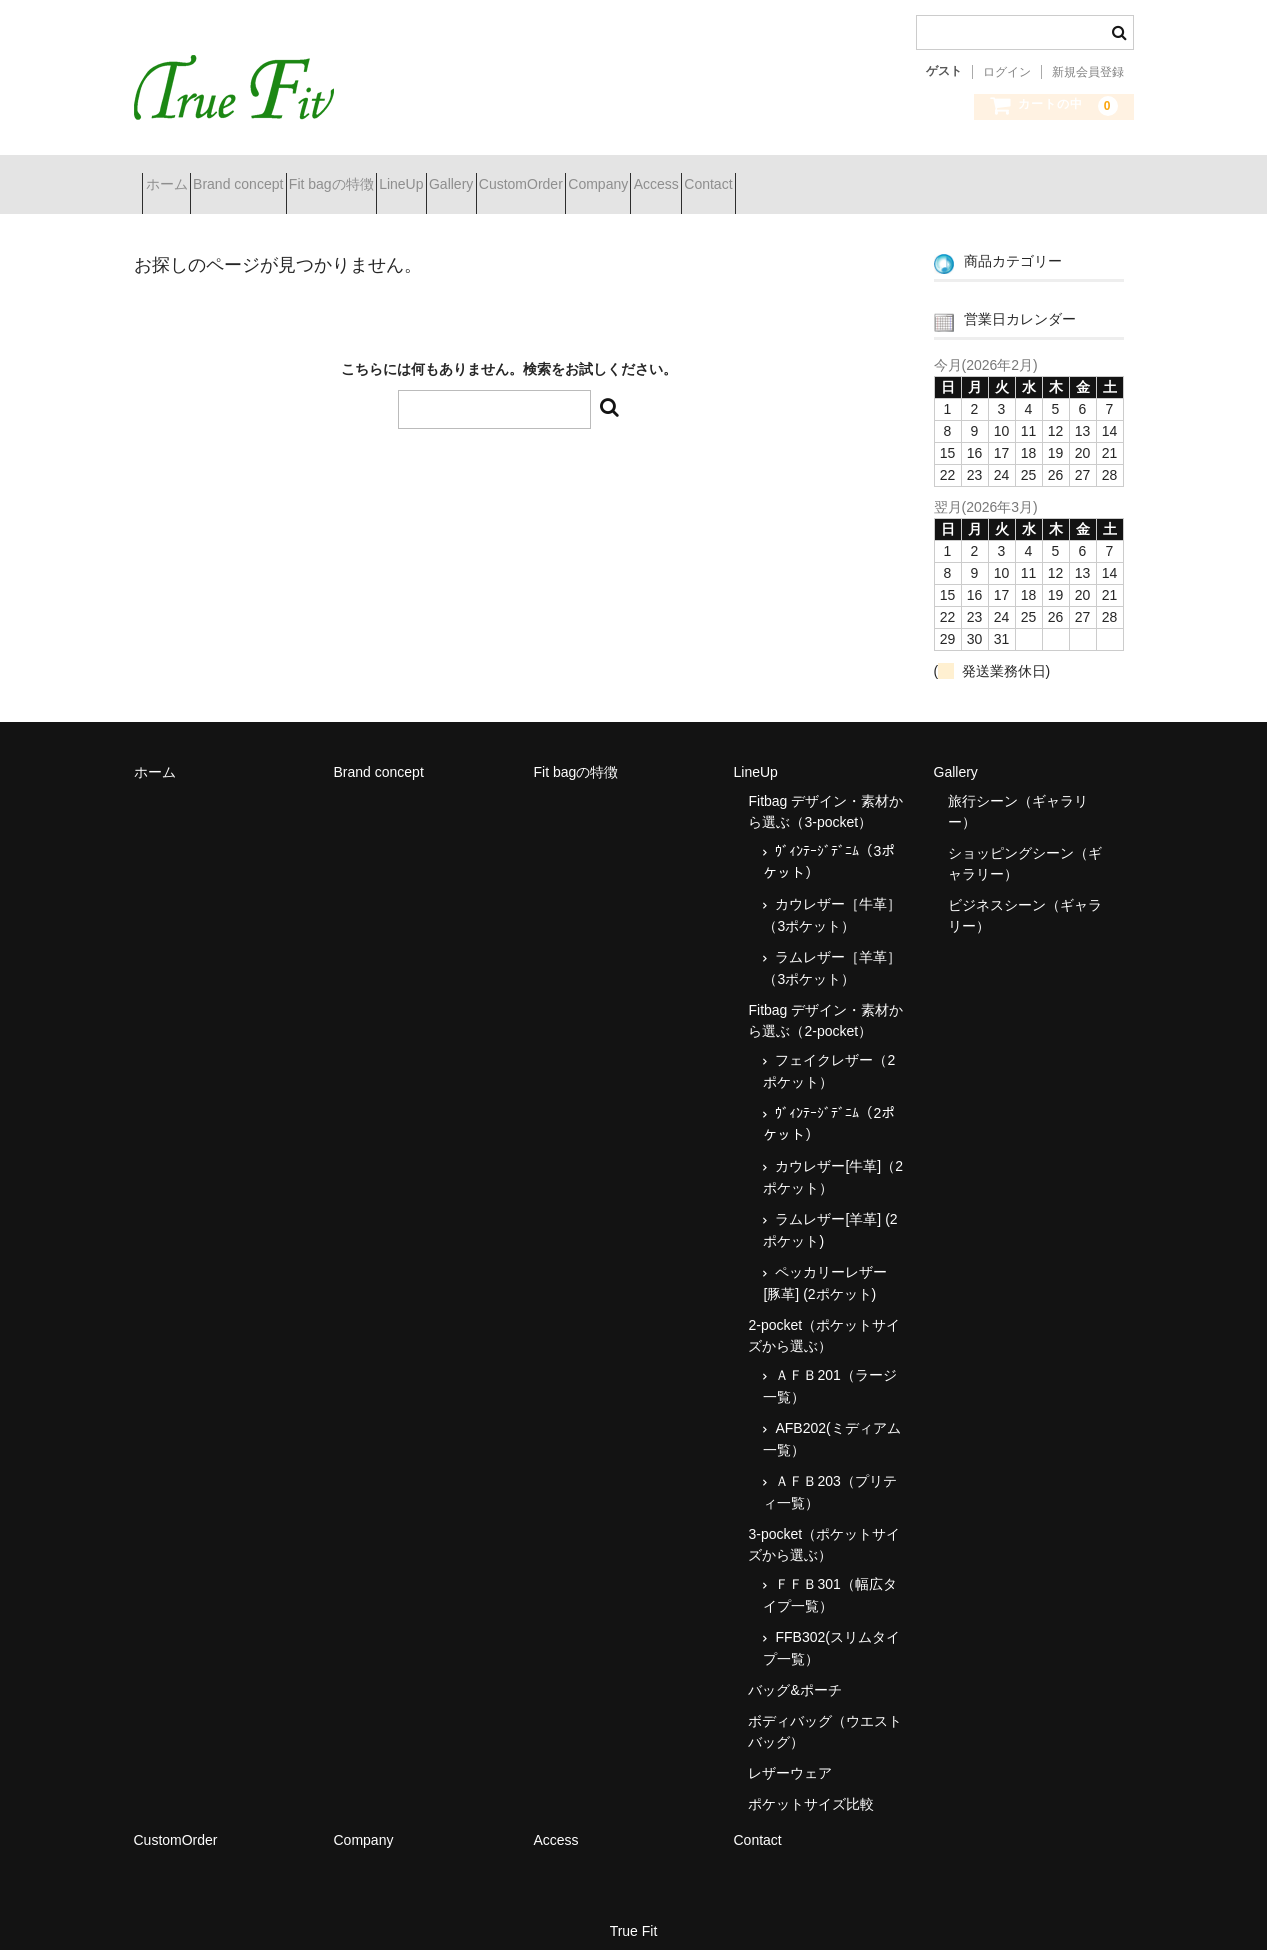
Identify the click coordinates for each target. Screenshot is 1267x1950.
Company (820, 176)
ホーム (175, 176)
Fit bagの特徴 (411, 176)
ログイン (1007, 72)
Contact (1001, 176)
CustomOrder (707, 176)
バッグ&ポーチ (794, 1673)
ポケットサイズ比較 (811, 1787)
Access (913, 176)
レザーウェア (790, 1756)
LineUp (517, 176)
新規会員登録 (1088, 72)
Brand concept (282, 176)
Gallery (602, 176)
